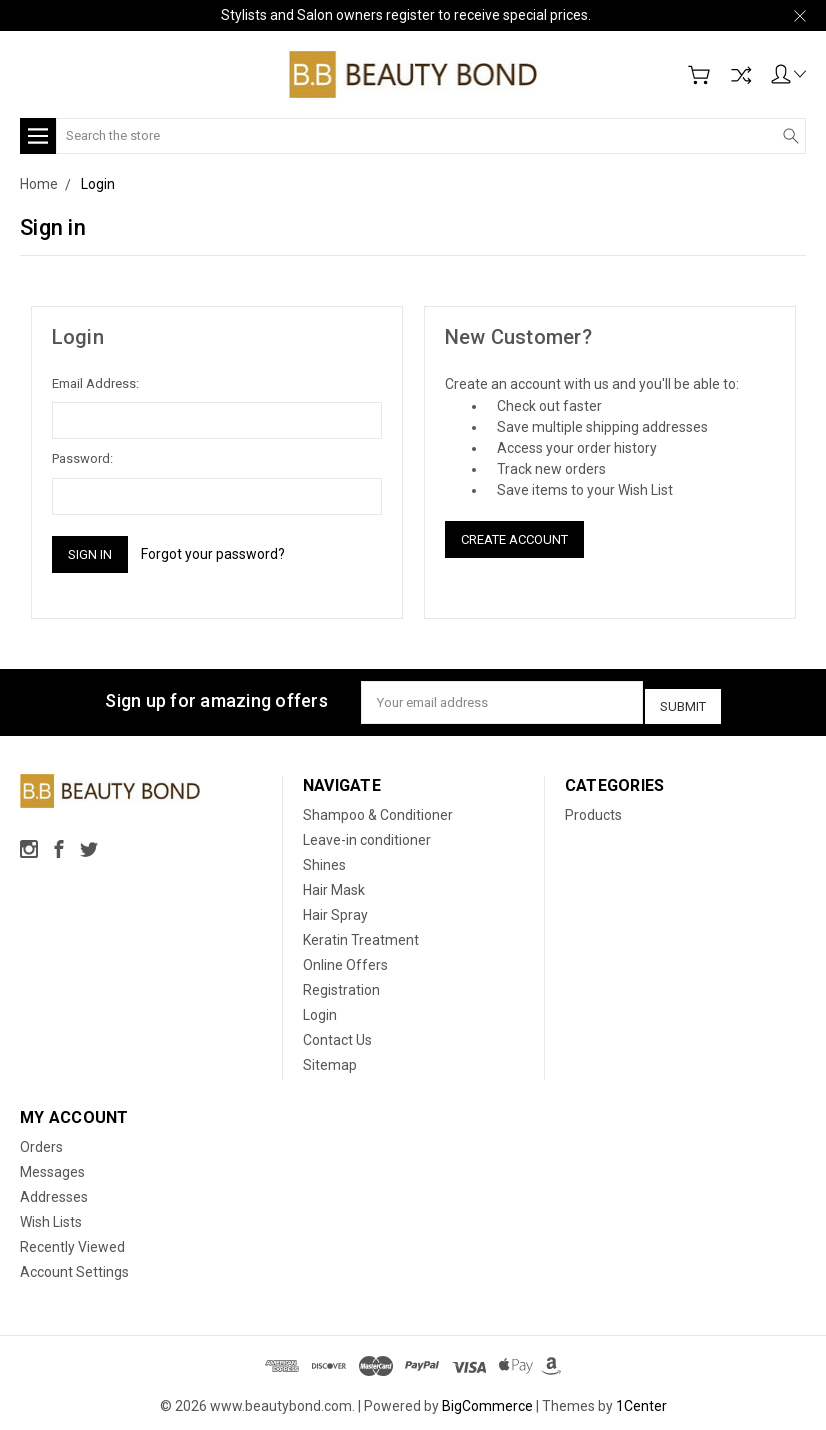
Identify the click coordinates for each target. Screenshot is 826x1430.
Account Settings (74, 1266)
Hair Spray (335, 909)
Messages (52, 1166)
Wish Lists (51, 1216)
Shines (324, 859)
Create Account (514, 539)
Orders (41, 1141)
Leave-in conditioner (367, 834)
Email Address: (95, 383)
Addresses (54, 1191)
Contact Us (337, 1034)
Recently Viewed (72, 1241)
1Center (641, 1400)
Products (593, 809)
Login (320, 1009)
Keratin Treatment (361, 934)
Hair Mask (334, 884)
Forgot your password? (213, 554)
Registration (341, 984)
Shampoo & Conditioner (378, 809)
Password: (82, 458)
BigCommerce (487, 1400)
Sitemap (330, 1059)
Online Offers (345, 959)
